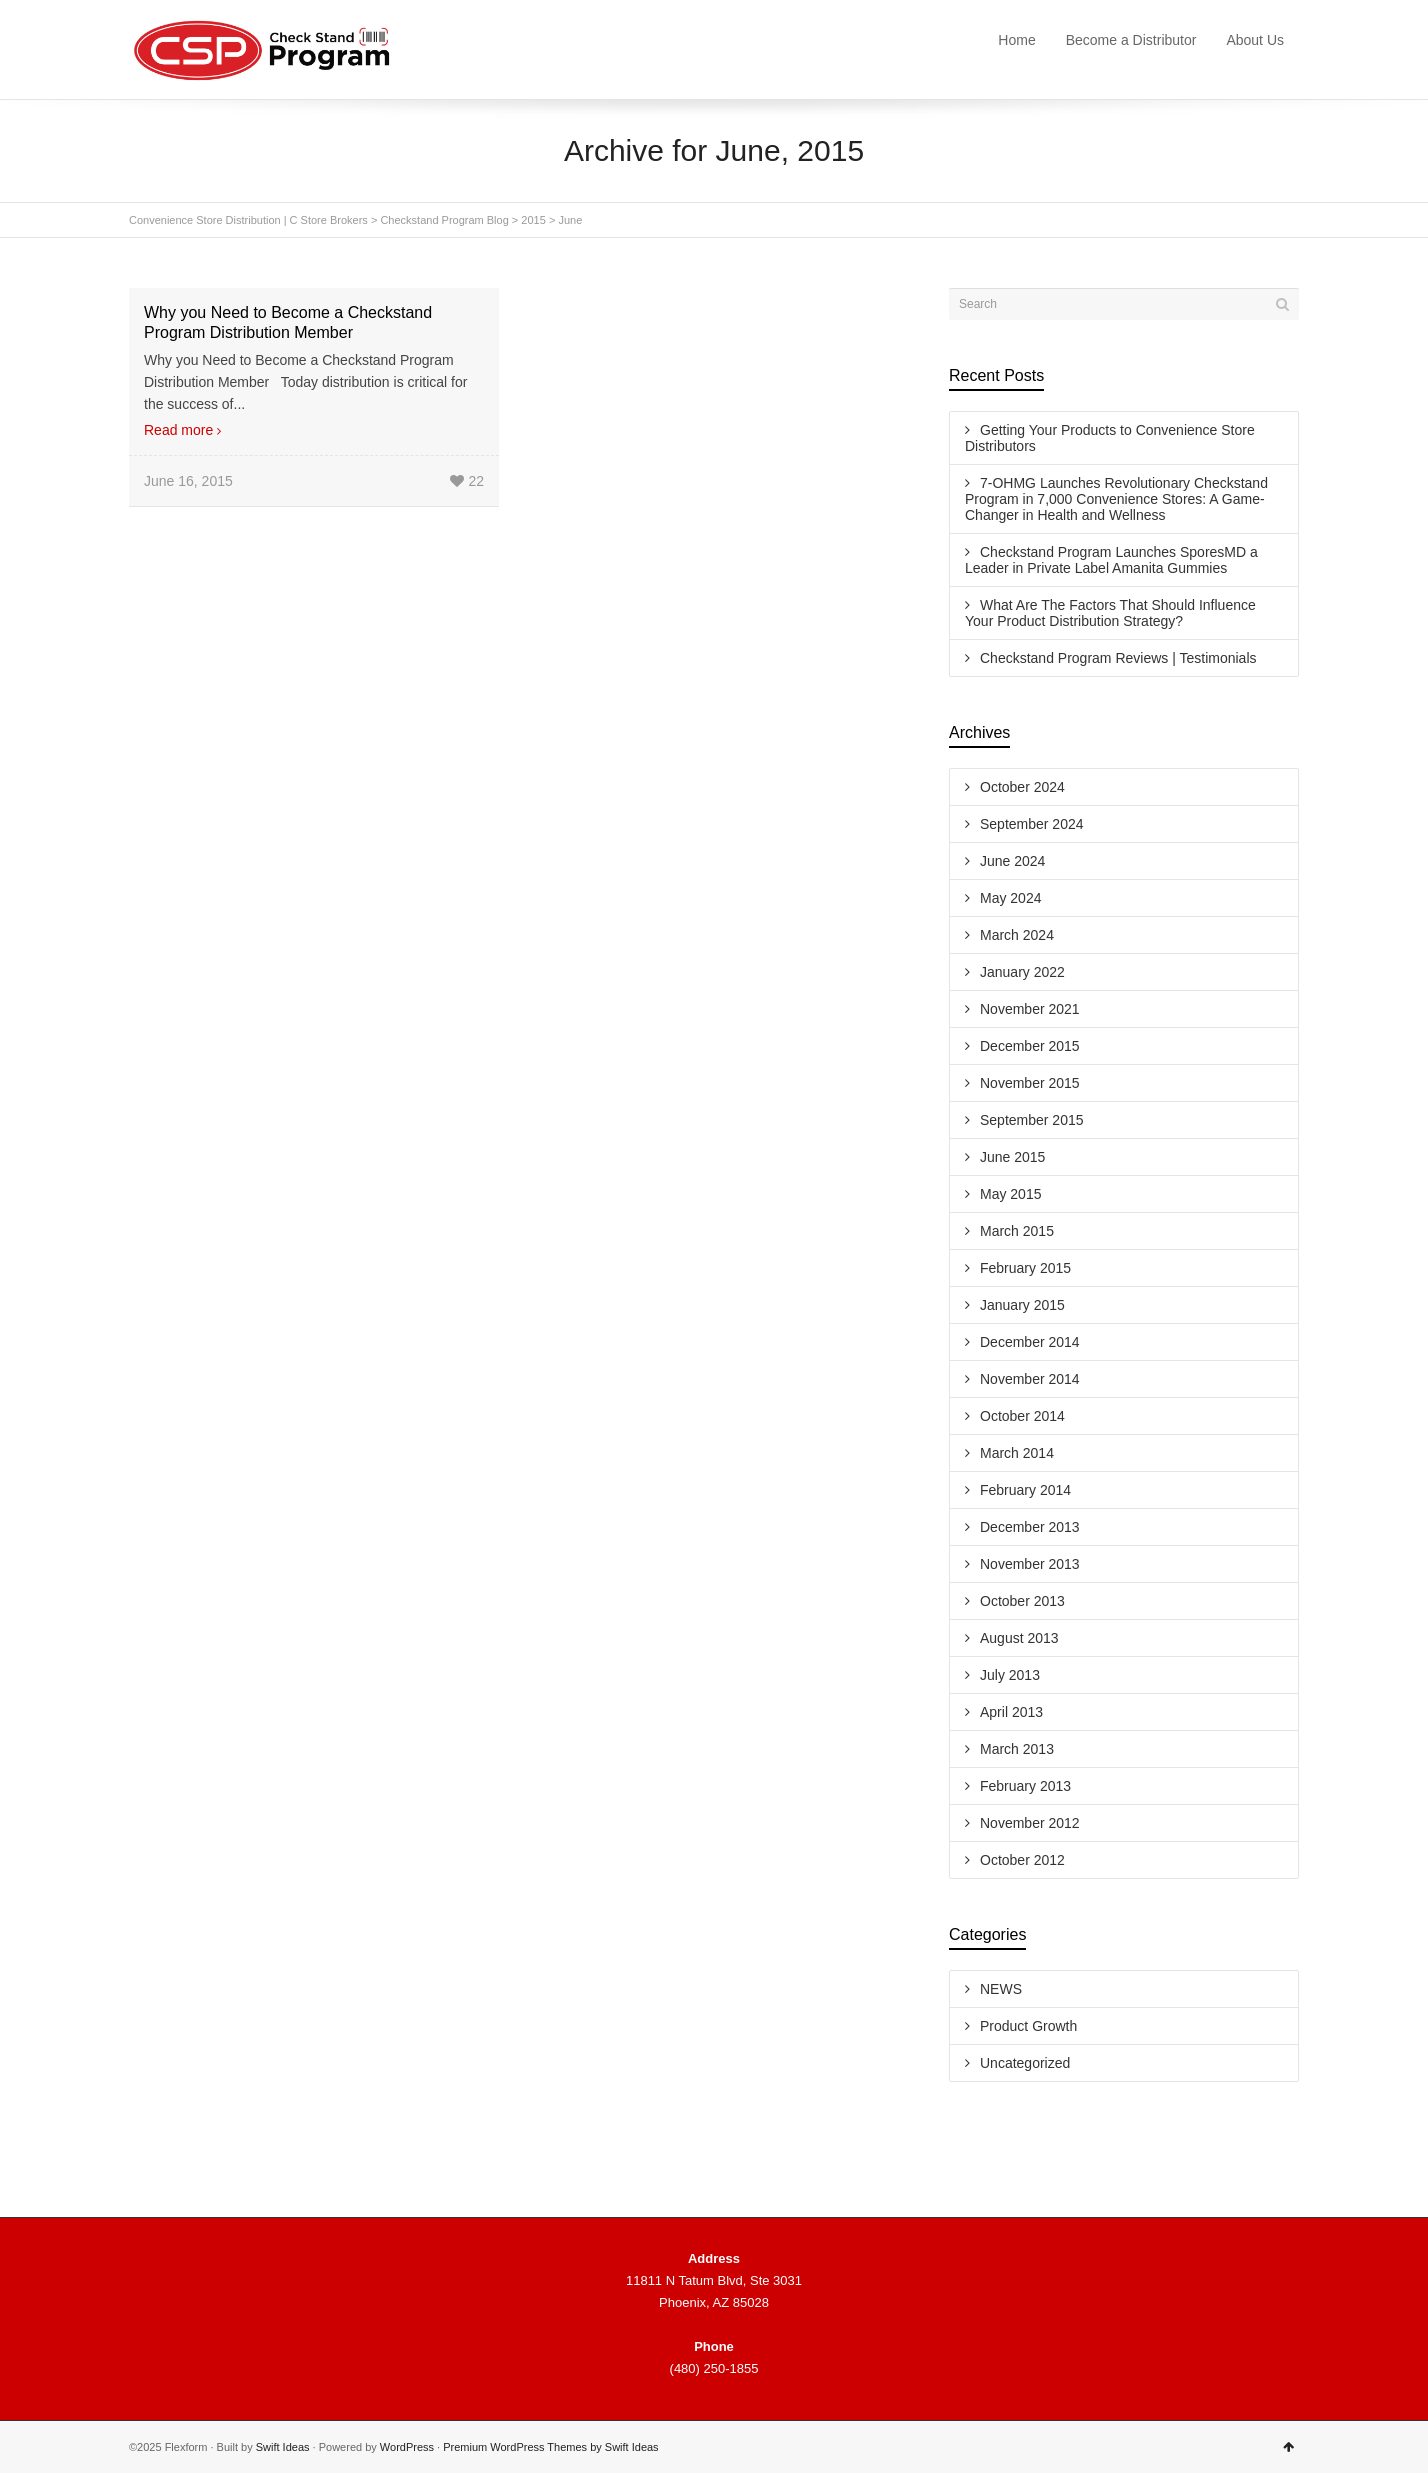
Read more (178, 430)
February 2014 (1025, 1490)
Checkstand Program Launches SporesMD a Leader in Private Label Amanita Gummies (1111, 560)
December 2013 (1030, 1527)
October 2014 (1022, 1416)
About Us (1255, 40)
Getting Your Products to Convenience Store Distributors (1110, 438)
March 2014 (1017, 1453)
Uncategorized (1025, 2063)
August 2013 (1019, 1638)
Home (1016, 40)
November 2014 (1030, 1379)
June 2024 (1012, 861)
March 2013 (1017, 1749)
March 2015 (1017, 1231)
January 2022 (1022, 972)
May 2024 (1010, 898)
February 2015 (1025, 1268)
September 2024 (1032, 824)
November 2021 (1030, 1009)
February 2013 (1025, 1786)
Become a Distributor (1131, 40)
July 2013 (1010, 1675)
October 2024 (1022, 787)
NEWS (1001, 1989)
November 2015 (1030, 1083)
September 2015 (1032, 1120)
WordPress (407, 2447)
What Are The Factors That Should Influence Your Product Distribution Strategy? (1110, 613)
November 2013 (1030, 1564)
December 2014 (1030, 1342)
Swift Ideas (283, 2447)
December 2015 (1030, 1046)
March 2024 (1017, 935)
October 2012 (1022, 1860)
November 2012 (1030, 1823)
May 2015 (1010, 1194)
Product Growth (1028, 2026)
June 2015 (1012, 1157)
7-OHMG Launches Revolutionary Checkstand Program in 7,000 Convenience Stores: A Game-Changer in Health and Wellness (1116, 499)
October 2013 (1022, 1601)
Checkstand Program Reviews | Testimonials (1118, 658)
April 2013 (1011, 1712)
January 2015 (1022, 1305)
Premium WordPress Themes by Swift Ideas (550, 2447)
